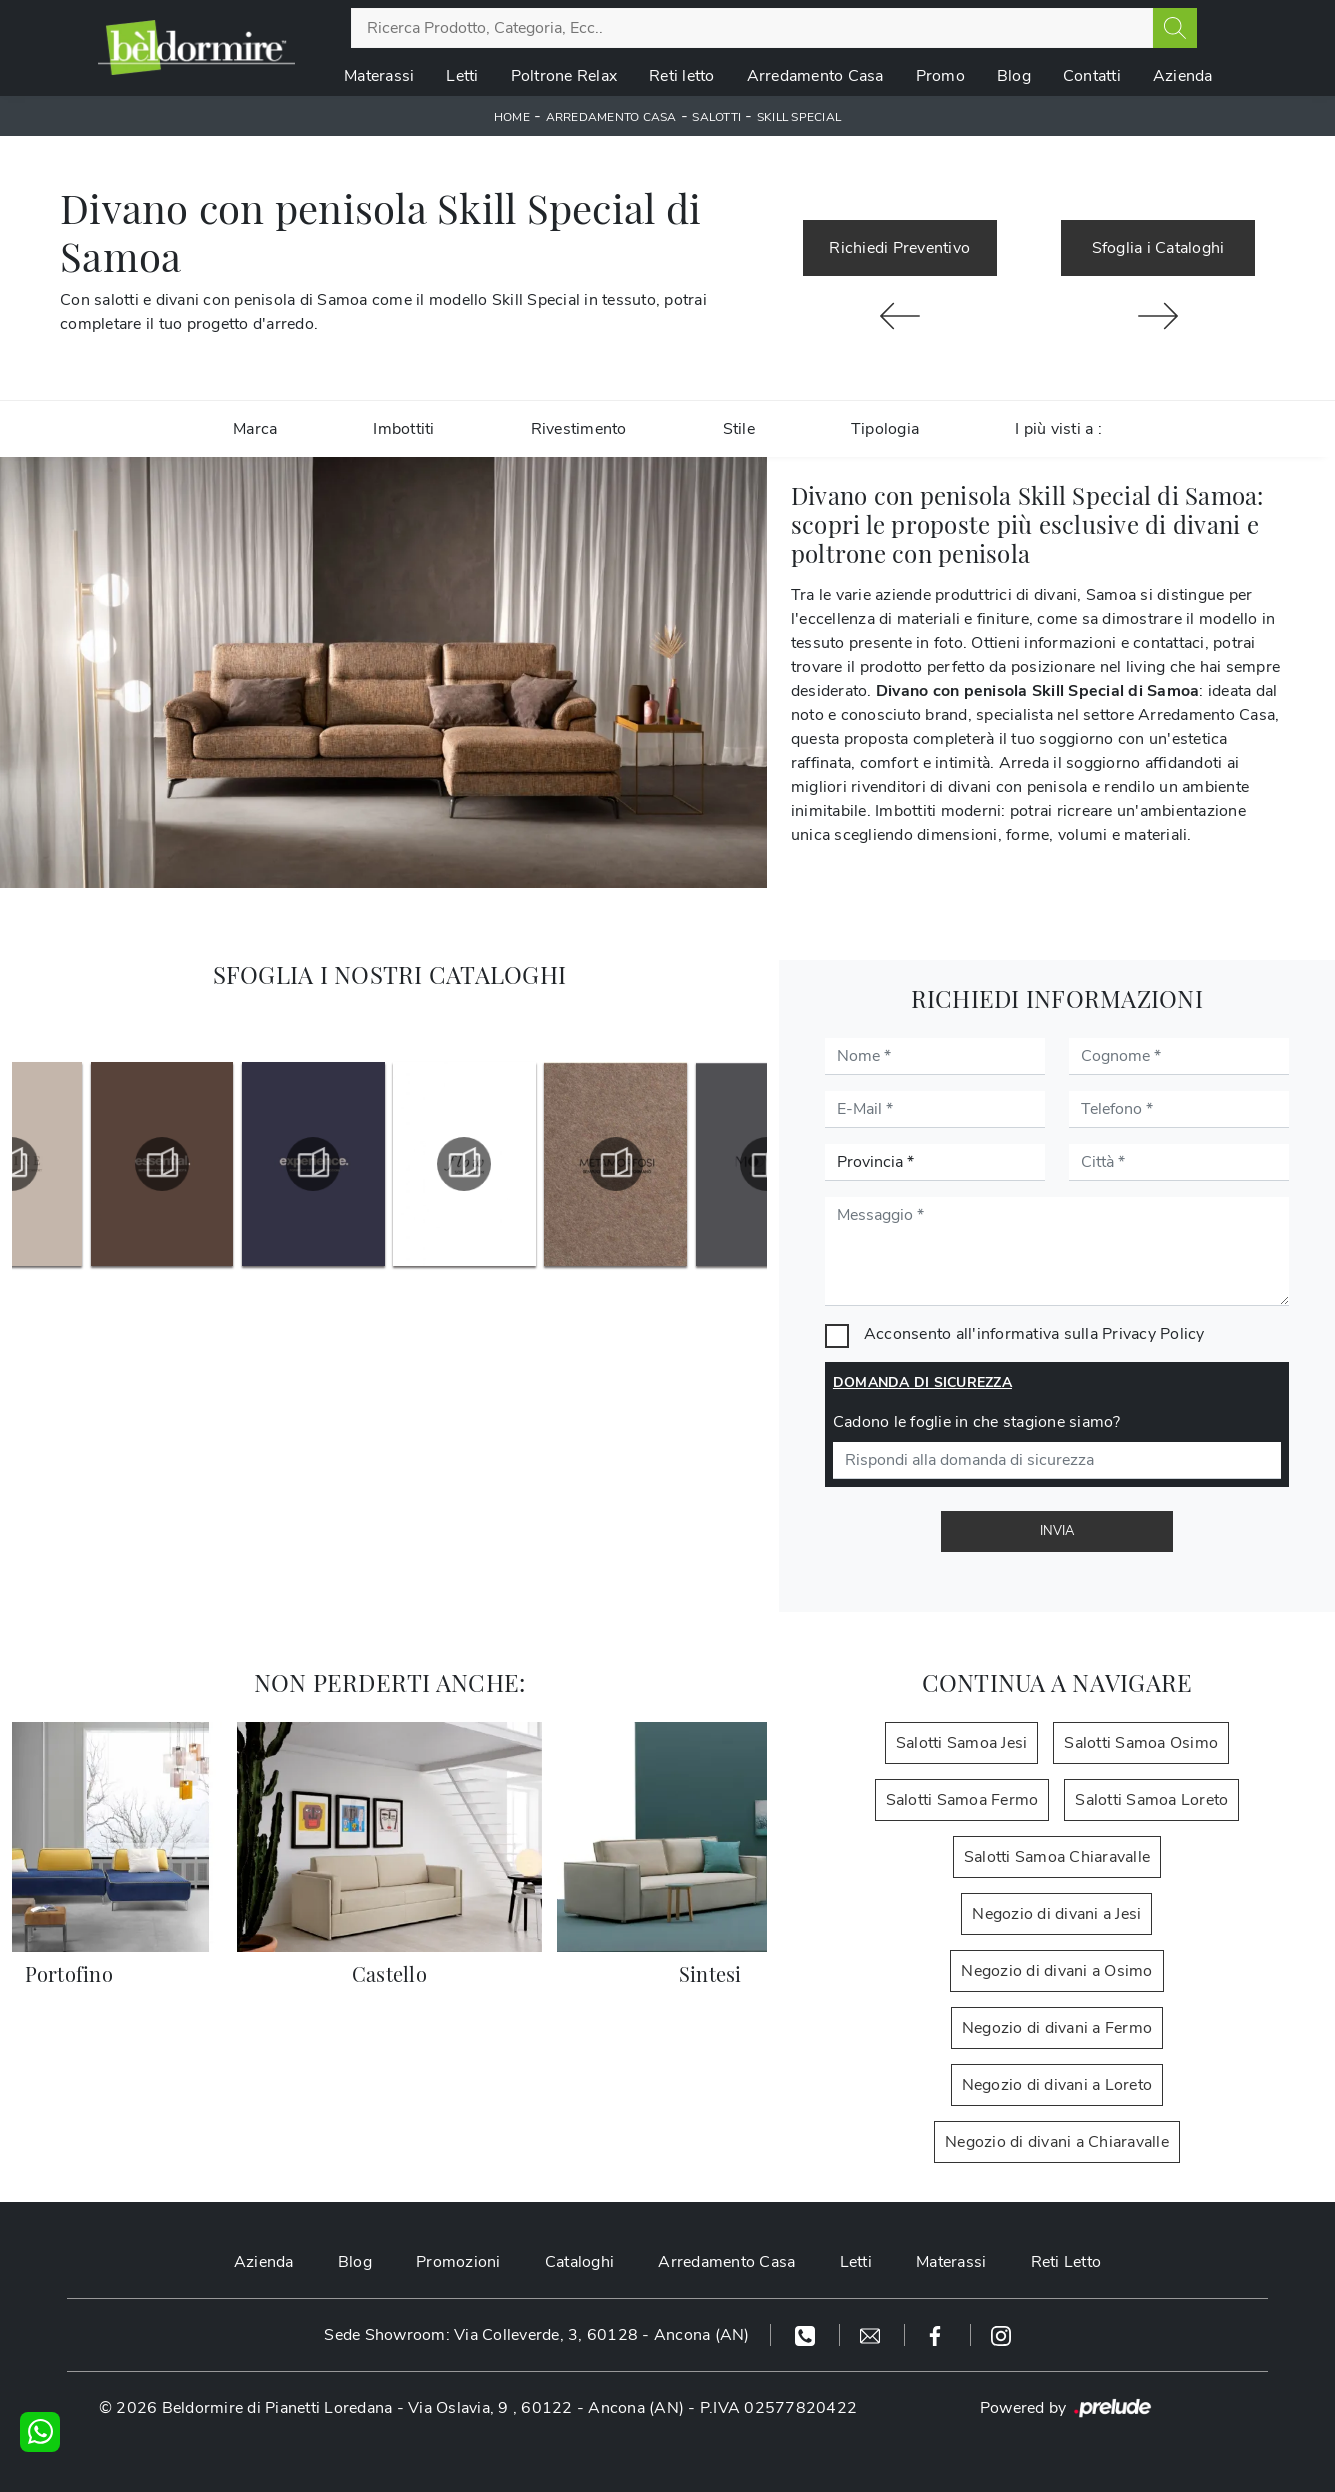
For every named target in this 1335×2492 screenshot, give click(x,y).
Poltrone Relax (564, 76)
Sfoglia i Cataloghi (1158, 248)
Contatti (1092, 76)
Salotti (716, 117)
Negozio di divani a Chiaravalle (1057, 2142)
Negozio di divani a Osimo (1056, 1971)
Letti (462, 76)
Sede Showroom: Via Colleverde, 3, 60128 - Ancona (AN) (536, 2335)
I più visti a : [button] (1058, 429)
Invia (1057, 1531)
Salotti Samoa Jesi (962, 1743)
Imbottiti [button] (403, 429)
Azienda (1183, 76)
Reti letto (682, 76)
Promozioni (458, 2262)
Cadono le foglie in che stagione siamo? (977, 1422)
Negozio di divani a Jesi (1056, 1914)
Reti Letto (1066, 2262)
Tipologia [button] (885, 429)
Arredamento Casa (815, 76)
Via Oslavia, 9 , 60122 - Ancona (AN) (546, 2408)
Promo (940, 76)
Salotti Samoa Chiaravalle (1057, 1857)
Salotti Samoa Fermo (962, 1800)
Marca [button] (255, 429)
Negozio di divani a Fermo (1057, 2028)
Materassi (379, 76)
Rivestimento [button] (579, 429)
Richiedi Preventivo (899, 248)
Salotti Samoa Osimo (1141, 1743)
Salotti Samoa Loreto (1151, 1800)
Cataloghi (579, 2262)
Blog (1014, 76)
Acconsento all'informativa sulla (1034, 1334)
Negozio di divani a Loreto (1057, 2085)
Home (512, 117)
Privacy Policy (1153, 1334)
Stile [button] (739, 429)
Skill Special (799, 117)
